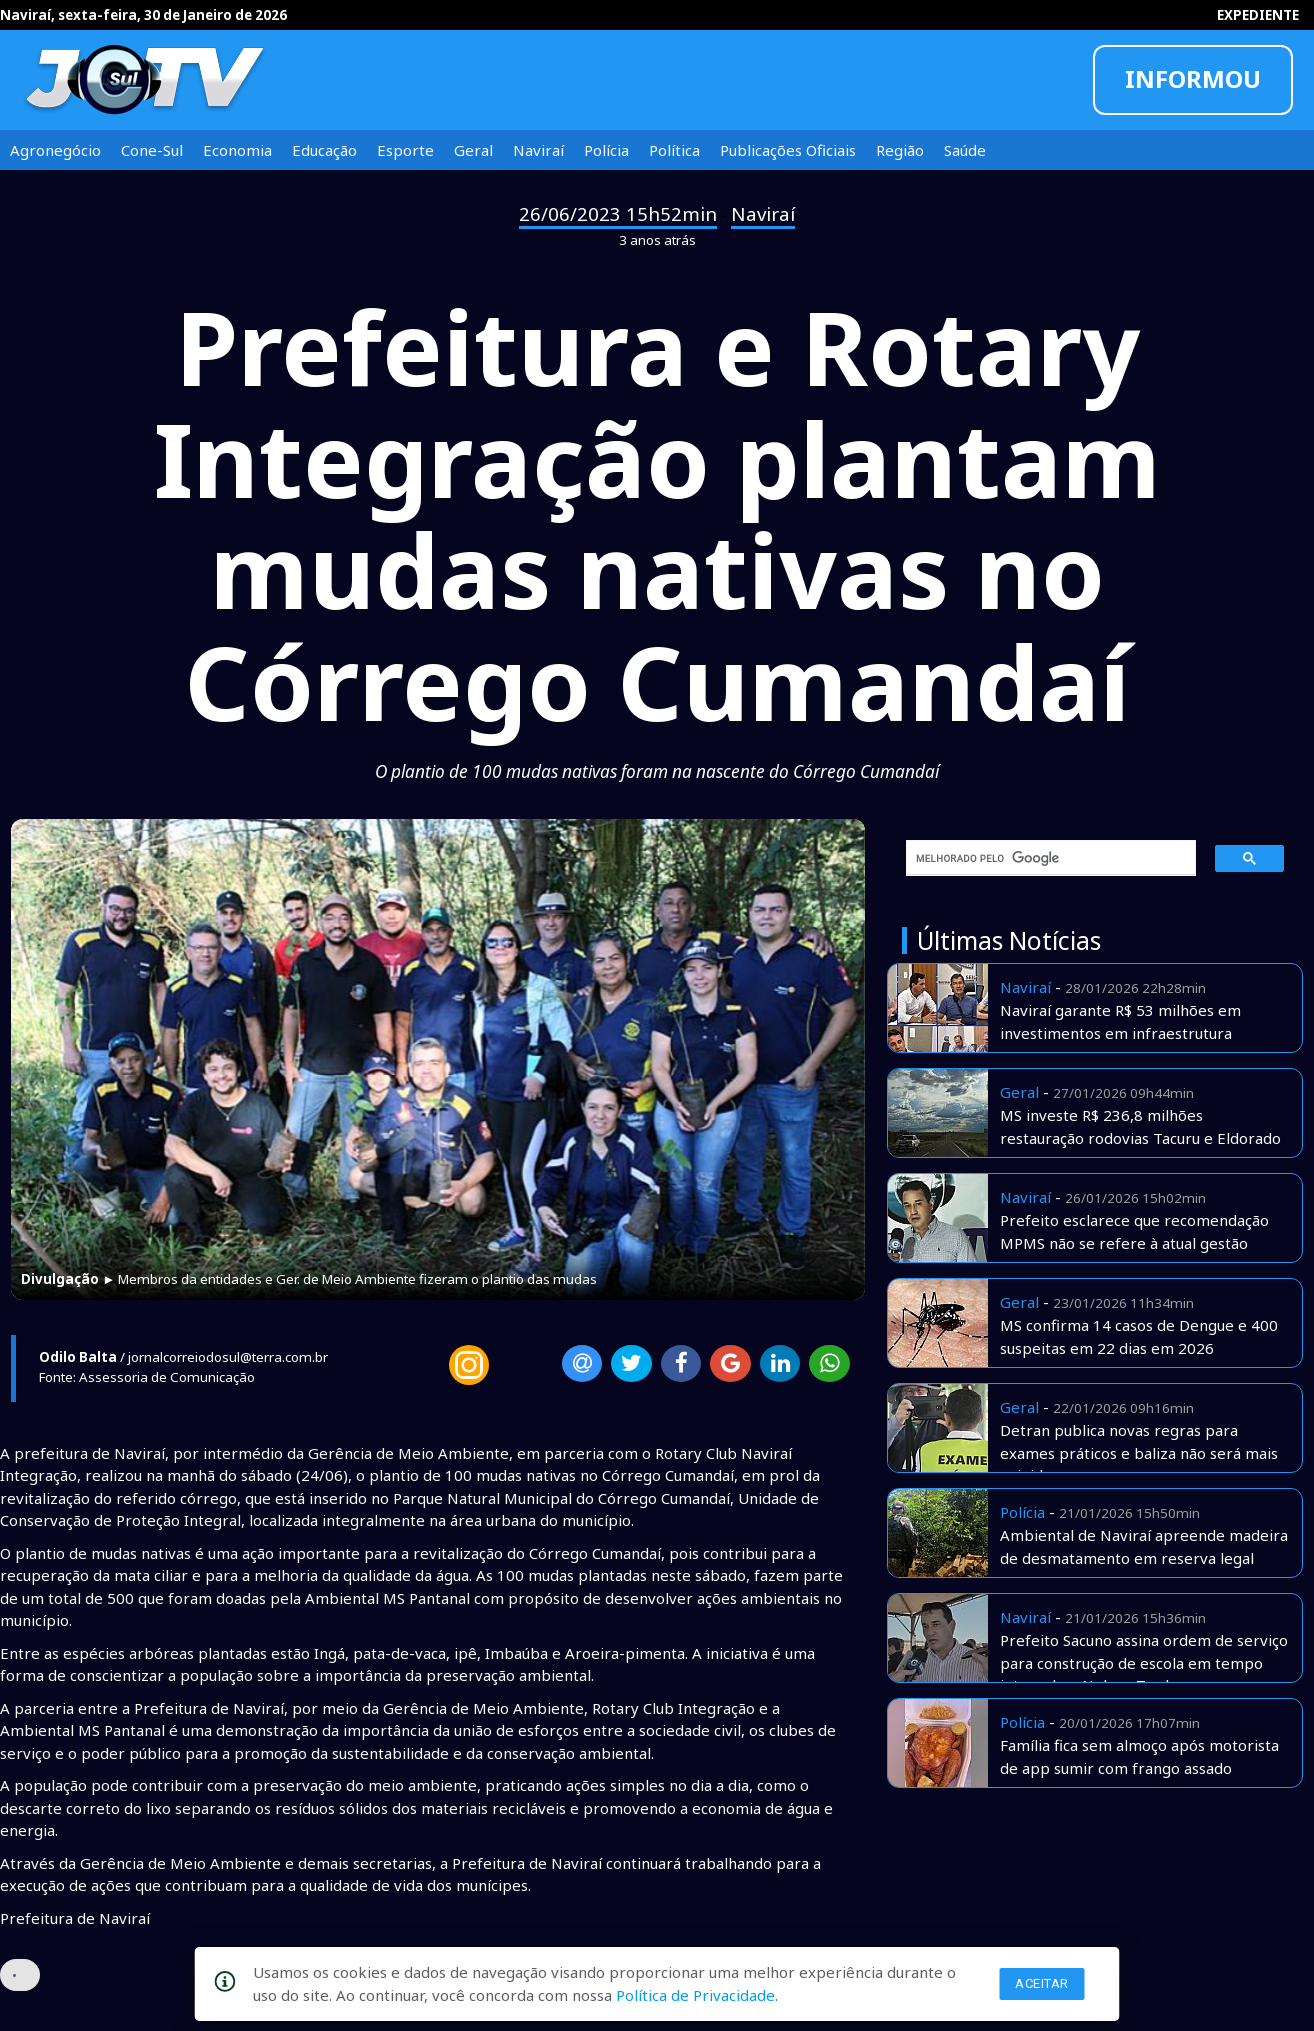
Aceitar (1042, 1983)
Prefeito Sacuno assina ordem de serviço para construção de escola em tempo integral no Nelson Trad (1144, 1662)
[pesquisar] (1044, 858)
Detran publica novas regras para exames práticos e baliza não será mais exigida (1139, 1452)
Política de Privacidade (695, 1995)
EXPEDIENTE (1258, 15)
